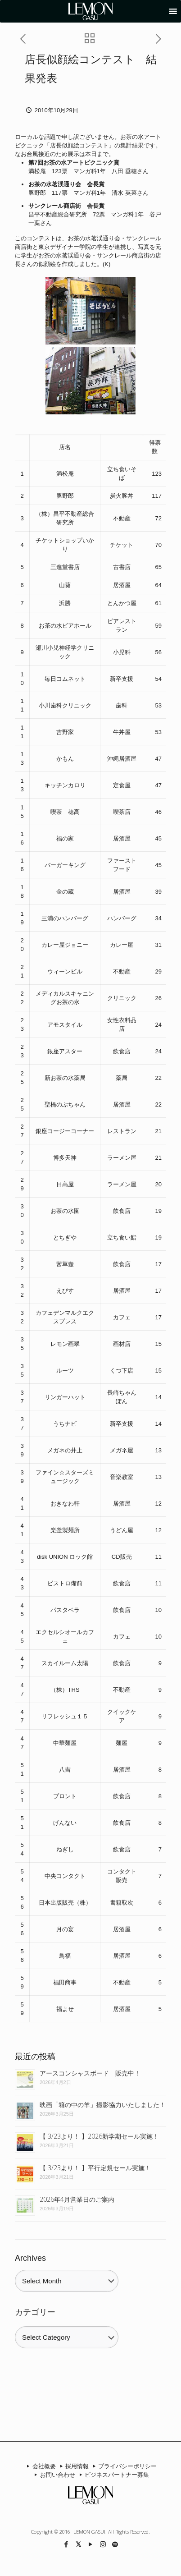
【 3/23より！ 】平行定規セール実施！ (95, 2167)
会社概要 (40, 2466)
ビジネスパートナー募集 (113, 2474)
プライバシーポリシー (123, 2466)
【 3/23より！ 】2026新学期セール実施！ (99, 2136)
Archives (30, 2258)
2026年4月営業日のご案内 (77, 2199)
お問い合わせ (53, 2474)
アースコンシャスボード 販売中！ (90, 2073)
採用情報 (73, 2466)
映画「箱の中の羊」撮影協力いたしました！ (103, 2104)
